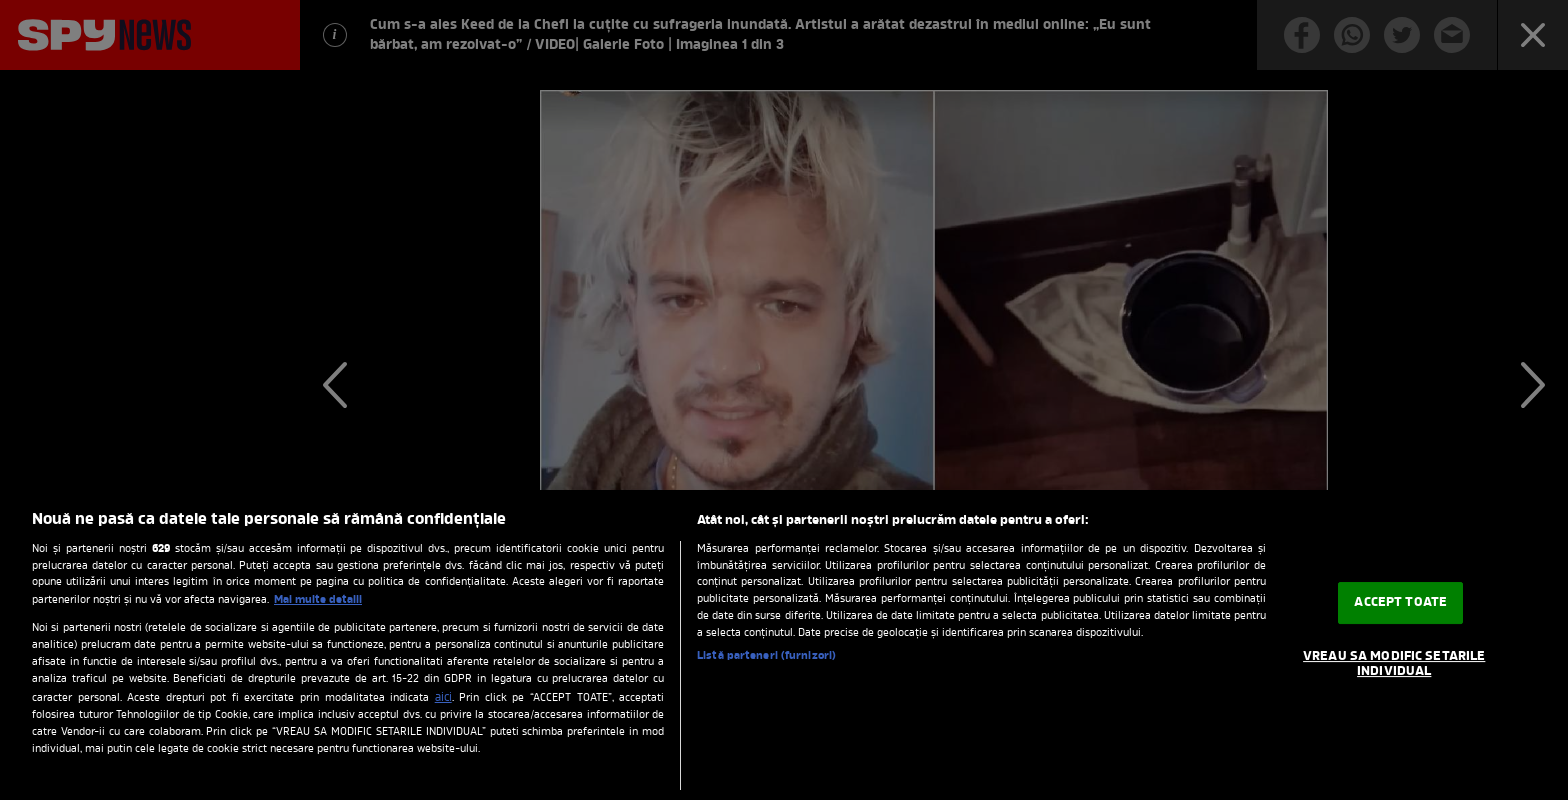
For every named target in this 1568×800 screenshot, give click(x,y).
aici (443, 698)
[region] (784, 645)
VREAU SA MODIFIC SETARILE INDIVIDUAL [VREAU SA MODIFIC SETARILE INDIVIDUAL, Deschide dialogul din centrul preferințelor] (1394, 664)
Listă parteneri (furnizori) (766, 656)
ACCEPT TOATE (1400, 602)
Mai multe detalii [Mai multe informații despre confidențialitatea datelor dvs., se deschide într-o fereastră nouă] (318, 600)
